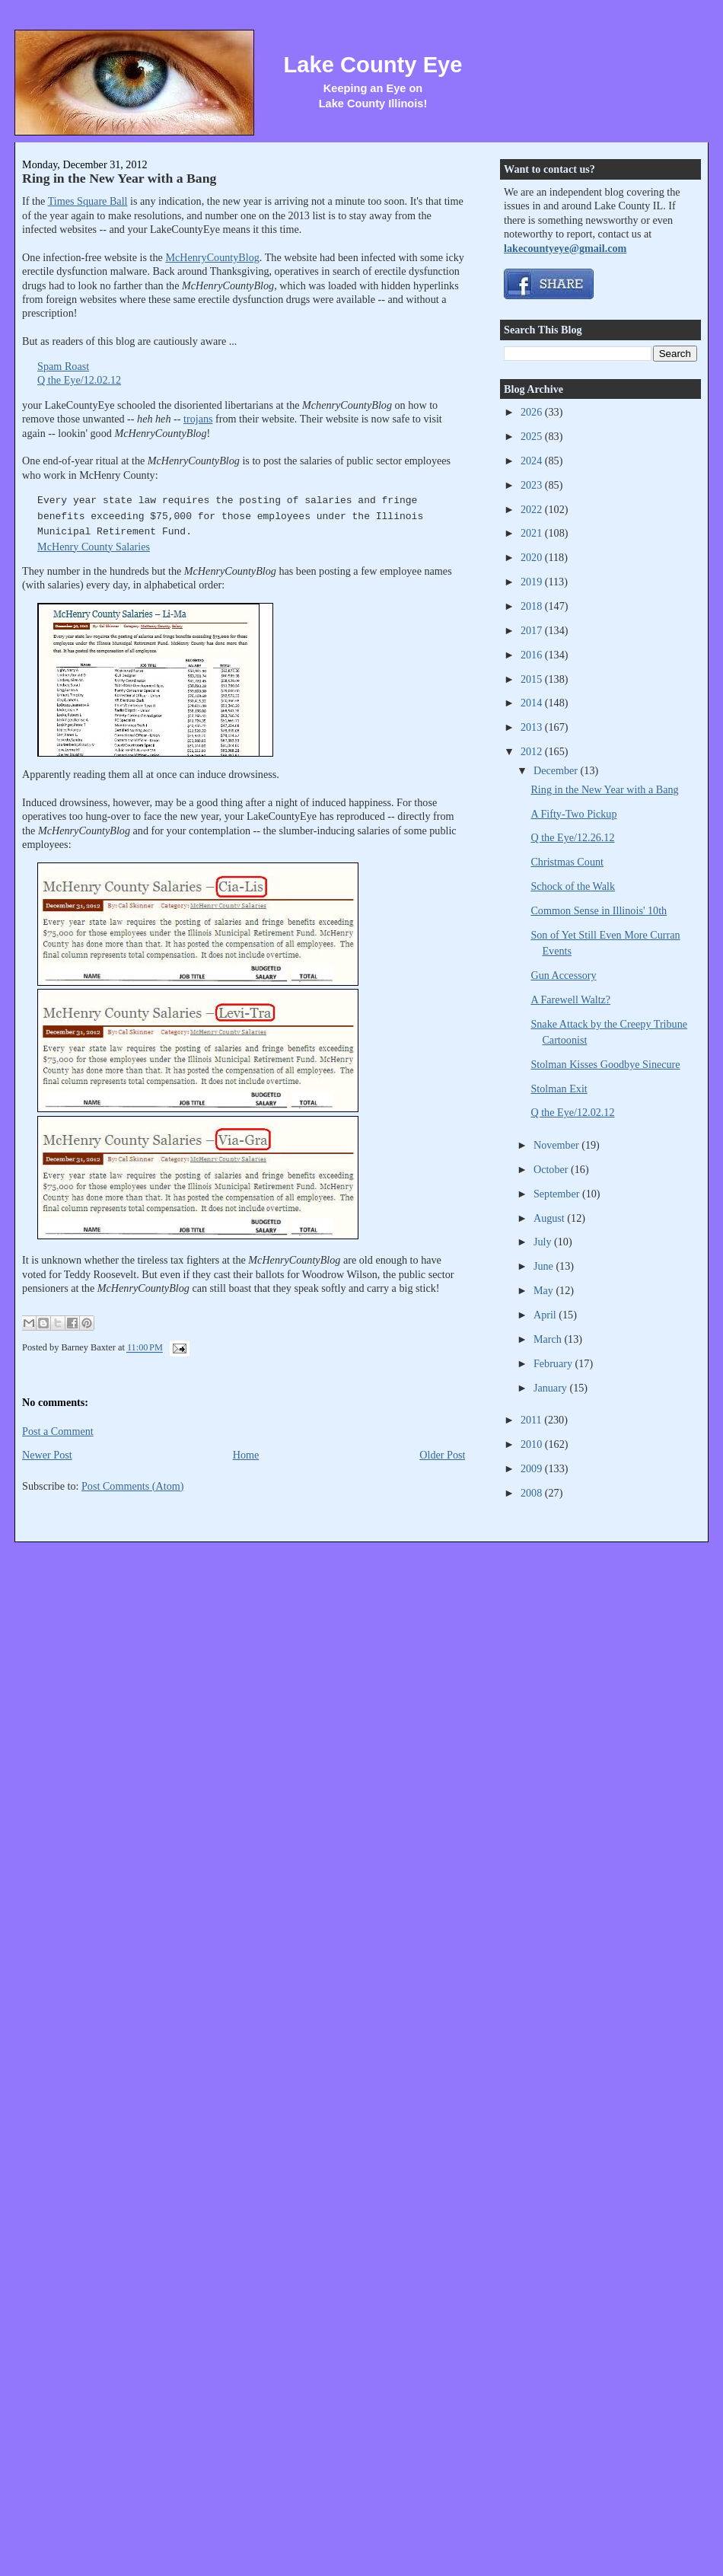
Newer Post (47, 1455)
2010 (533, 1444)
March (549, 1339)
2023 (533, 485)
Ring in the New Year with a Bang (119, 178)
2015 (533, 679)
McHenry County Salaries (93, 546)
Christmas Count (567, 862)
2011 (532, 1420)
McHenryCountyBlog (212, 257)
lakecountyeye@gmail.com (565, 248)
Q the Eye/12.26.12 (572, 837)
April (546, 1315)
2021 (533, 533)
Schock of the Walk (572, 886)
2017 (533, 630)
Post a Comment (58, 1431)
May (544, 1290)
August (550, 1218)
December (557, 770)
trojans (198, 419)
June (544, 1266)
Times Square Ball (88, 201)
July (543, 1241)
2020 (533, 557)
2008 (533, 1493)
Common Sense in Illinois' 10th (598, 910)
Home (246, 1455)
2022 (533, 509)
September (557, 1194)
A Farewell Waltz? (570, 999)
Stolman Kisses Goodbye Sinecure (605, 1064)
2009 (533, 1468)
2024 (533, 460)
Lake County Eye (372, 65)
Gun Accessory (563, 975)
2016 (533, 655)
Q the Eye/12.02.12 (79, 380)
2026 (533, 412)
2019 (533, 581)
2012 (533, 751)
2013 (533, 727)
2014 (533, 703)
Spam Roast (63, 366)
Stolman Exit (558, 1088)
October (552, 1169)
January (551, 1388)
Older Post (442, 1455)
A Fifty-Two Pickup (573, 814)
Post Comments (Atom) (132, 1486)
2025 (533, 436)
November (557, 1145)
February (554, 1363)
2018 (533, 606)
